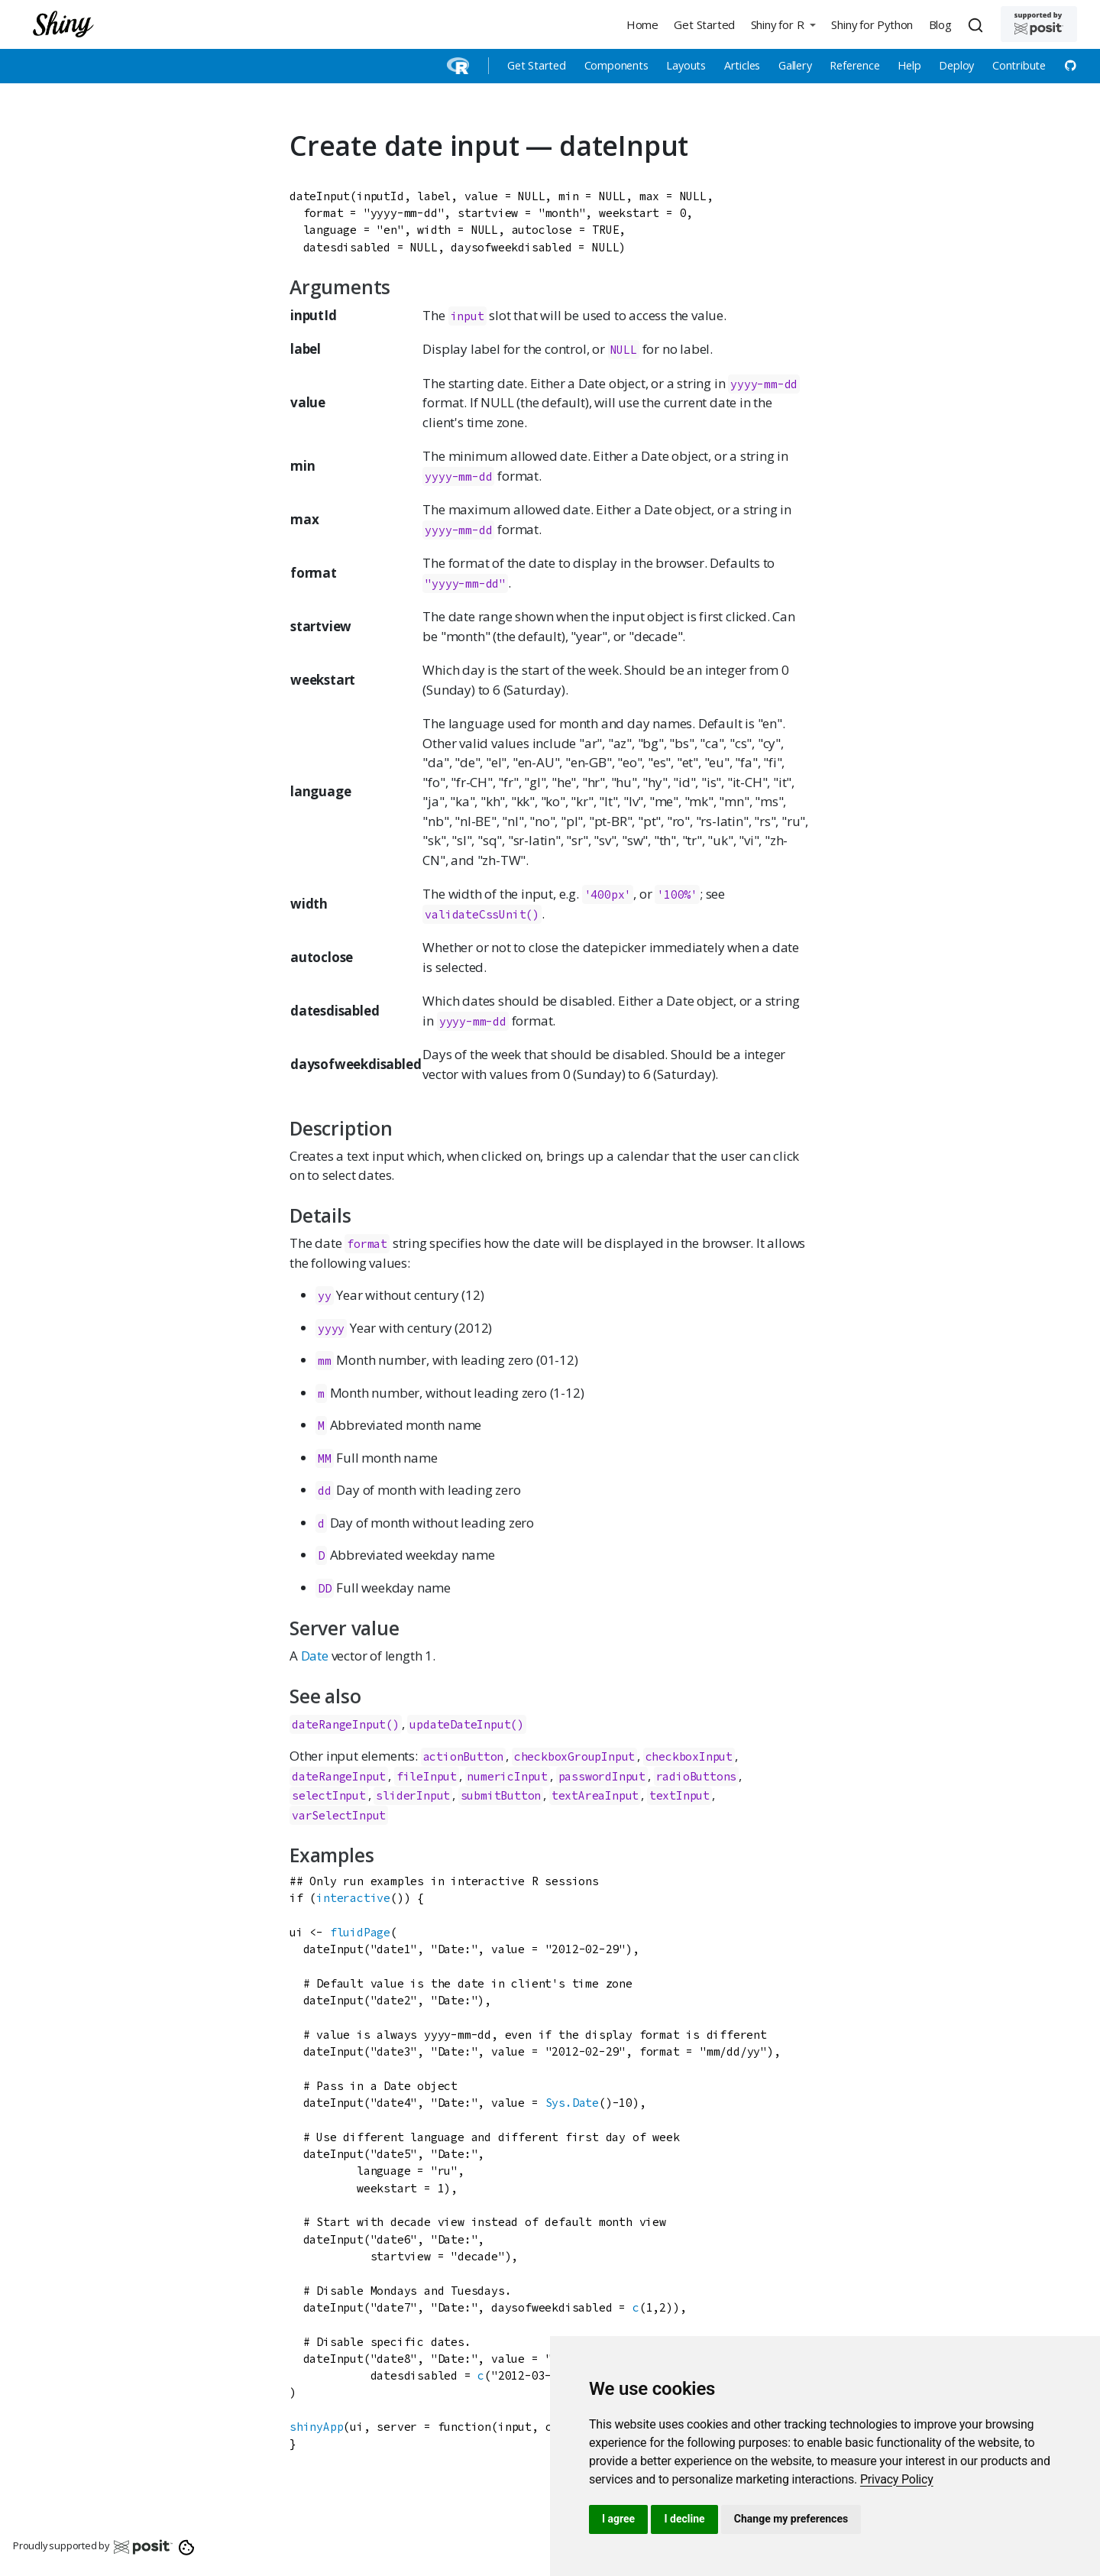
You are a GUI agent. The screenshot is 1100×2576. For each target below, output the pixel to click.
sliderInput (413, 1795)
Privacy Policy (896, 2479)
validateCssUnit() (482, 914)
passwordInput (601, 1776)
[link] (896, 2479)
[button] (782, 24)
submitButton (501, 1795)
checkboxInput (689, 1756)
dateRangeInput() (346, 1724)
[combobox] (977, 24)
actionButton (463, 1756)
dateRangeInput (339, 1776)
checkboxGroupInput (574, 1756)
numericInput (507, 1776)
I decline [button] (684, 2519)
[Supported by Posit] (1039, 24)
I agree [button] (618, 2519)
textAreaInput (595, 1795)
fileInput (426, 1776)
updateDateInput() (466, 1724)
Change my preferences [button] (791, 2519)
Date (314, 1655)
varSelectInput (339, 1815)
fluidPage (360, 1932)
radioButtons (696, 1776)
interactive (353, 1898)
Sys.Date (572, 2102)
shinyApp (316, 2426)
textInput (679, 1795)
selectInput (329, 1795)
